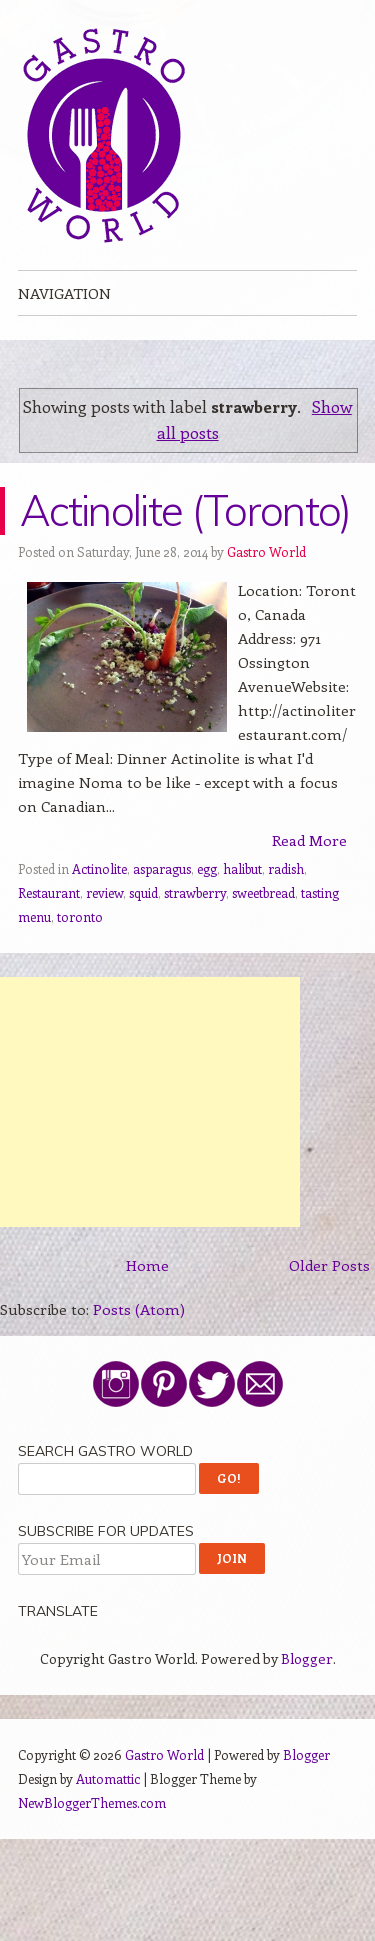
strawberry (195, 892)
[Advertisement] (150, 1102)
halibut (242, 868)
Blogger (307, 1658)
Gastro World (266, 551)
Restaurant (49, 892)
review (104, 892)
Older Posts (329, 1265)
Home (147, 1265)
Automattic (108, 1778)
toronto (80, 916)
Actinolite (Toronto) (185, 510)
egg (207, 868)
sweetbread (263, 892)
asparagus (162, 868)
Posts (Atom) (139, 1309)
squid (143, 892)
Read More (309, 840)
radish (286, 868)
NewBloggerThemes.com (92, 1802)
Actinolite (99, 868)
